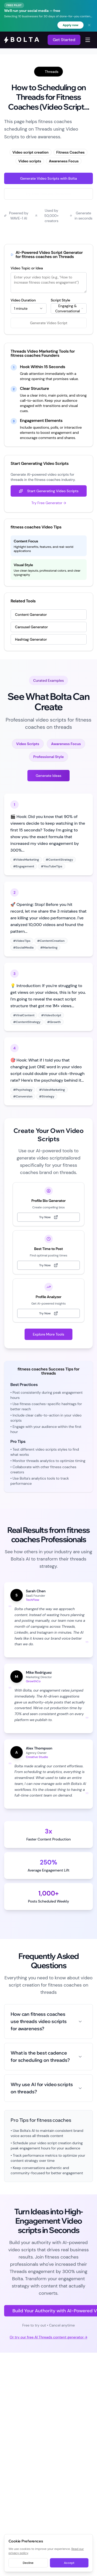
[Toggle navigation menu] (88, 40)
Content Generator (31, 614)
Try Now (48, 1217)
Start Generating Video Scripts (48, 491)
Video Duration (23, 300)
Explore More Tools (48, 1334)
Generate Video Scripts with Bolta (48, 178)
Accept (69, 2563)
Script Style (60, 300)
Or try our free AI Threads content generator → (48, 2337)
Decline (28, 2563)
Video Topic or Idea (27, 268)
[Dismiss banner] (89, 25)
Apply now (70, 25)
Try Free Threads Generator (49, 194)
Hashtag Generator (31, 639)
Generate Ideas (48, 775)
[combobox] (29, 308)
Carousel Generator (31, 627)
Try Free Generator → (48, 503)
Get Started (64, 39)
